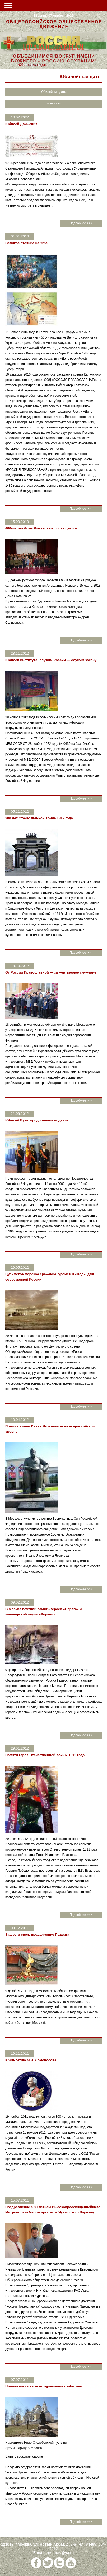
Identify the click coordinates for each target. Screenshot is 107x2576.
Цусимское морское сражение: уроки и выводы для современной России (49, 1276)
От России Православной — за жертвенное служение (50, 972)
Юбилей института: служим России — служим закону (50, 660)
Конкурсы (32, 64)
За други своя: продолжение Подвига (37, 1934)
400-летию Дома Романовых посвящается (41, 528)
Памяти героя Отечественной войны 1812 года (45, 1755)
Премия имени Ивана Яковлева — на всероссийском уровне (50, 1428)
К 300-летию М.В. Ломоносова (30, 2060)
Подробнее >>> (80, 223)
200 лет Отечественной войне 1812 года (39, 818)
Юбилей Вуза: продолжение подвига (36, 1120)
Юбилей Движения (21, 124)
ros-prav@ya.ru (60, 2553)
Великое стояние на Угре (26, 243)
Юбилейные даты (53, 92)
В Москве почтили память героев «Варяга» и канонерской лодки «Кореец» (43, 1611)
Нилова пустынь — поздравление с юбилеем (44, 2386)
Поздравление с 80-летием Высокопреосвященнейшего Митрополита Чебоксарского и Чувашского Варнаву (52, 2209)
